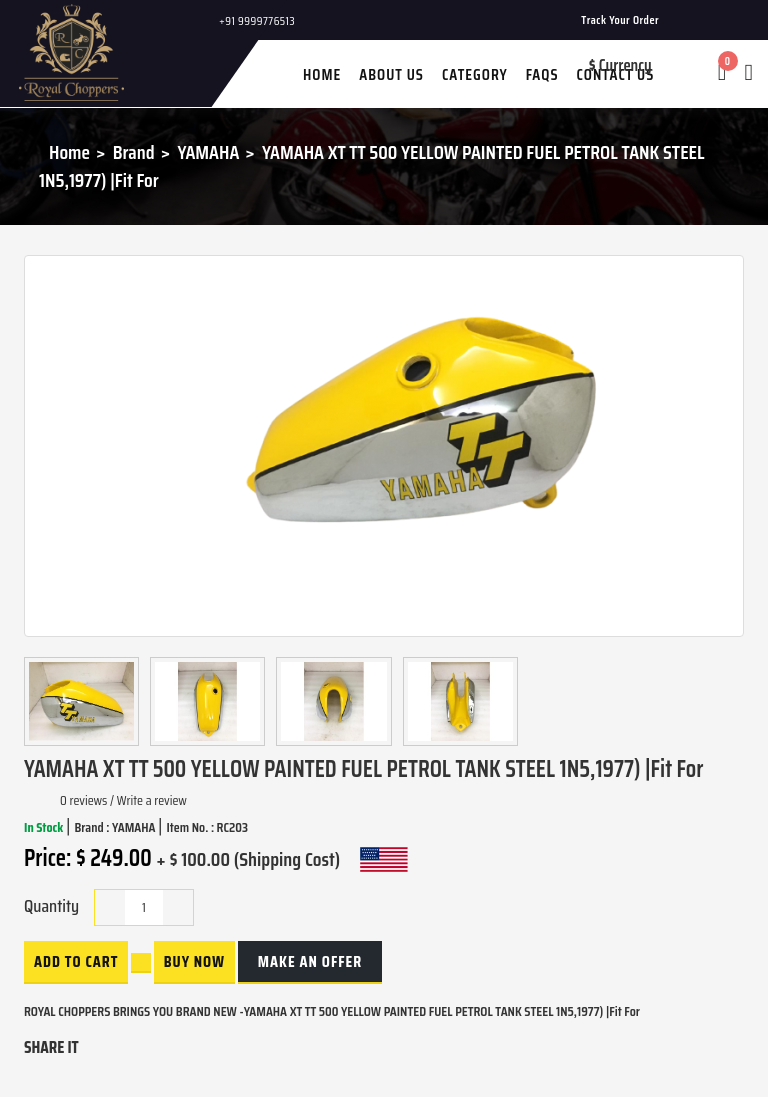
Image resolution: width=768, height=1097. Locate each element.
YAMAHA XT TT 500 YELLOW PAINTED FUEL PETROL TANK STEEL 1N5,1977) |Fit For (372, 166)
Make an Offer (310, 961)
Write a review (152, 800)
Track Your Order (620, 19)
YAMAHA (208, 152)
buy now (194, 961)
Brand (134, 152)
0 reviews (83, 800)
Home (69, 152)
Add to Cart (76, 961)
